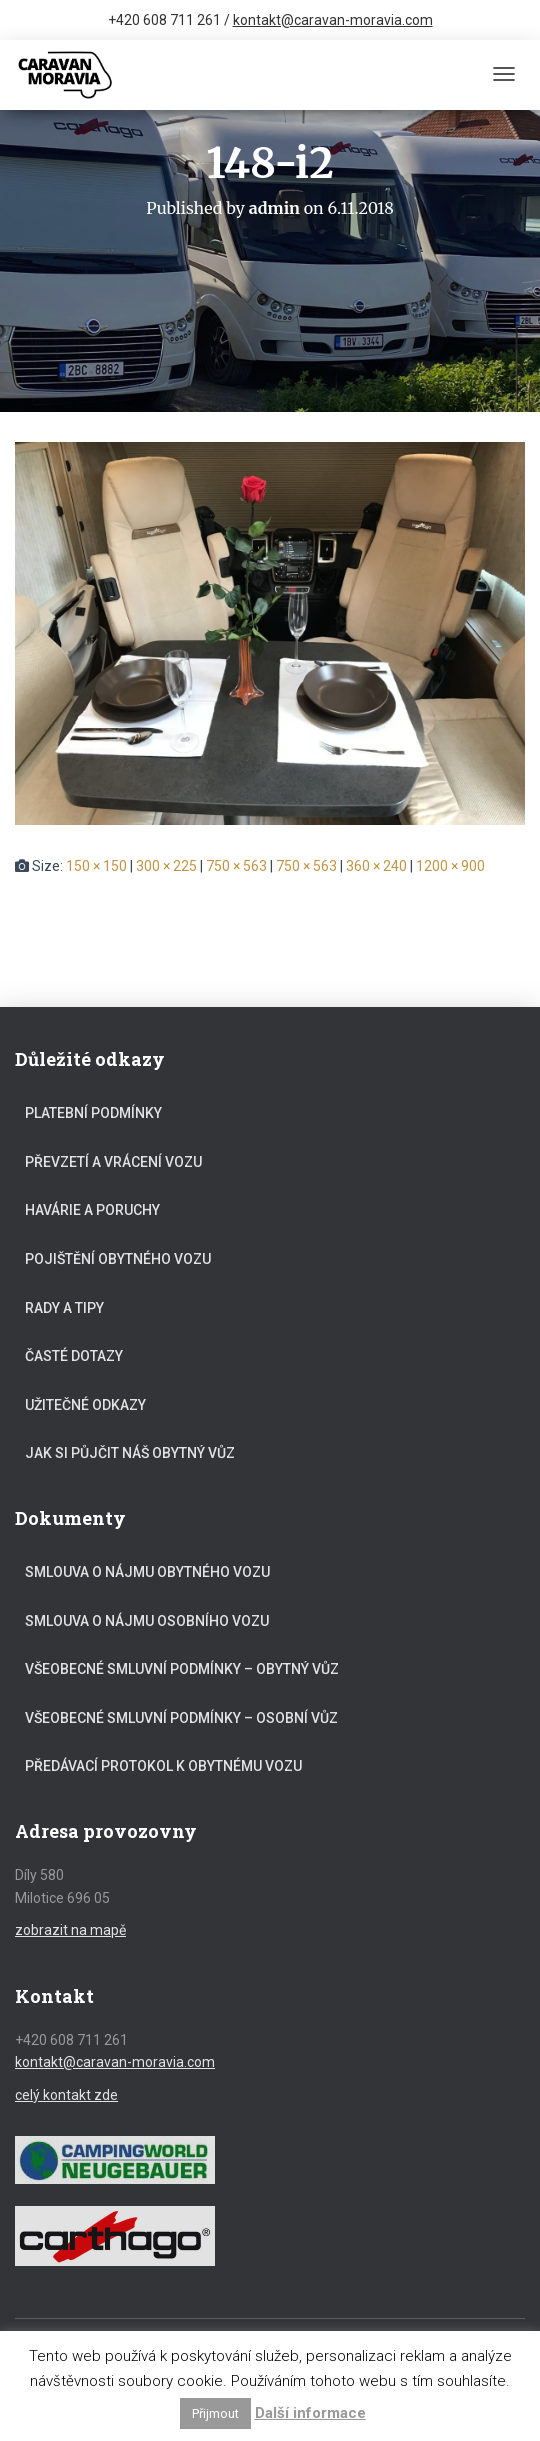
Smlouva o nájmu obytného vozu (147, 1572)
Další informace (310, 2413)
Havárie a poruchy (92, 1210)
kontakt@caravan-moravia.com (333, 20)
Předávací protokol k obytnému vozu (163, 1766)
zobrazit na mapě (70, 1930)
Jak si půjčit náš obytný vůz (130, 1453)
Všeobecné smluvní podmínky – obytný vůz (182, 1669)
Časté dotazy (74, 1356)
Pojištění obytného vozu (118, 1259)
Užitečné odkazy (85, 1405)
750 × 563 (236, 866)
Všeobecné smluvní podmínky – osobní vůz (181, 1718)
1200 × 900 (450, 866)
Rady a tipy (64, 1308)
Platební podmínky (93, 1113)
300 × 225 (166, 866)
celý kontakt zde (66, 2095)
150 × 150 (96, 866)
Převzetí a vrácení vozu (113, 1162)
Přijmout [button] (215, 2413)
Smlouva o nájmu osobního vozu (147, 1621)
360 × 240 (376, 866)
